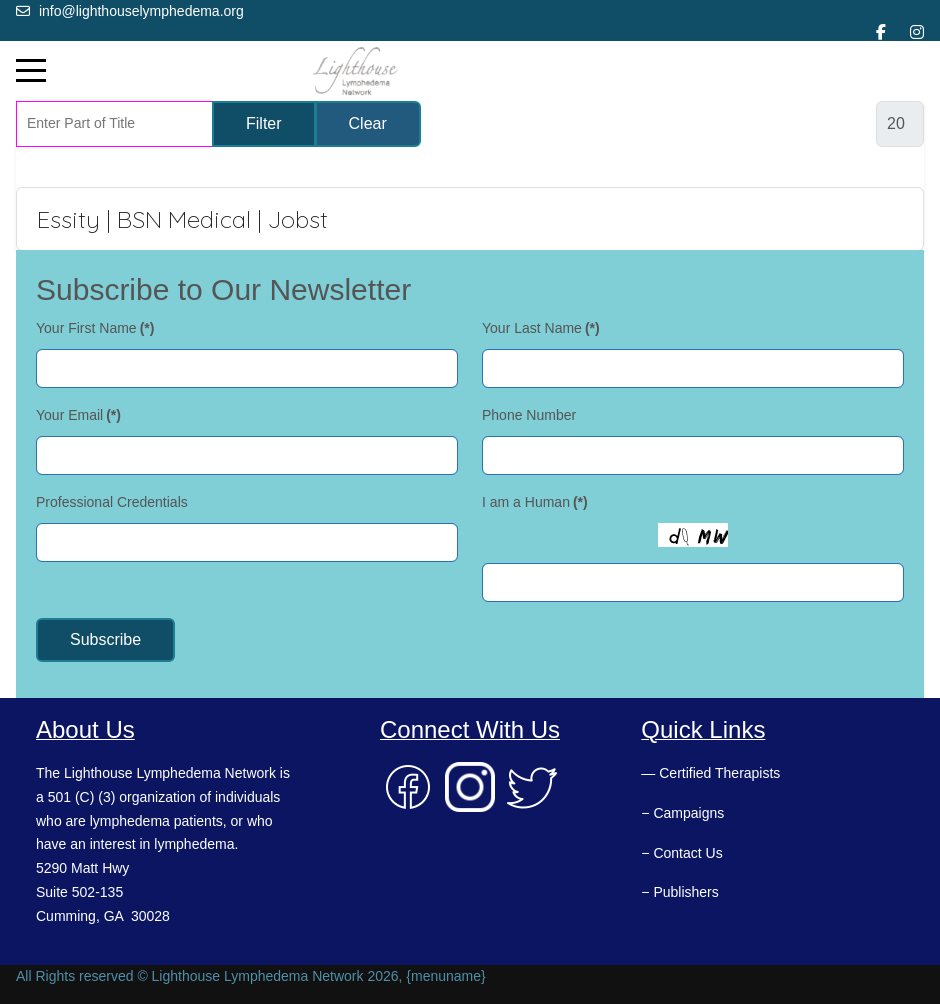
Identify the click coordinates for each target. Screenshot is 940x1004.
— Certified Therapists (710, 773)
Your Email (78, 415)
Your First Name (95, 328)
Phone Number (529, 415)
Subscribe (105, 639)
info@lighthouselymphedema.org (141, 11)
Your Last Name (541, 328)
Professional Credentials (112, 502)
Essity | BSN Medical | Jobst (182, 219)
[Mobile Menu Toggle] (31, 71)
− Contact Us (681, 853)
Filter (264, 123)
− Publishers (679, 892)
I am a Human (535, 502)
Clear (368, 123)
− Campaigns (682, 813)
